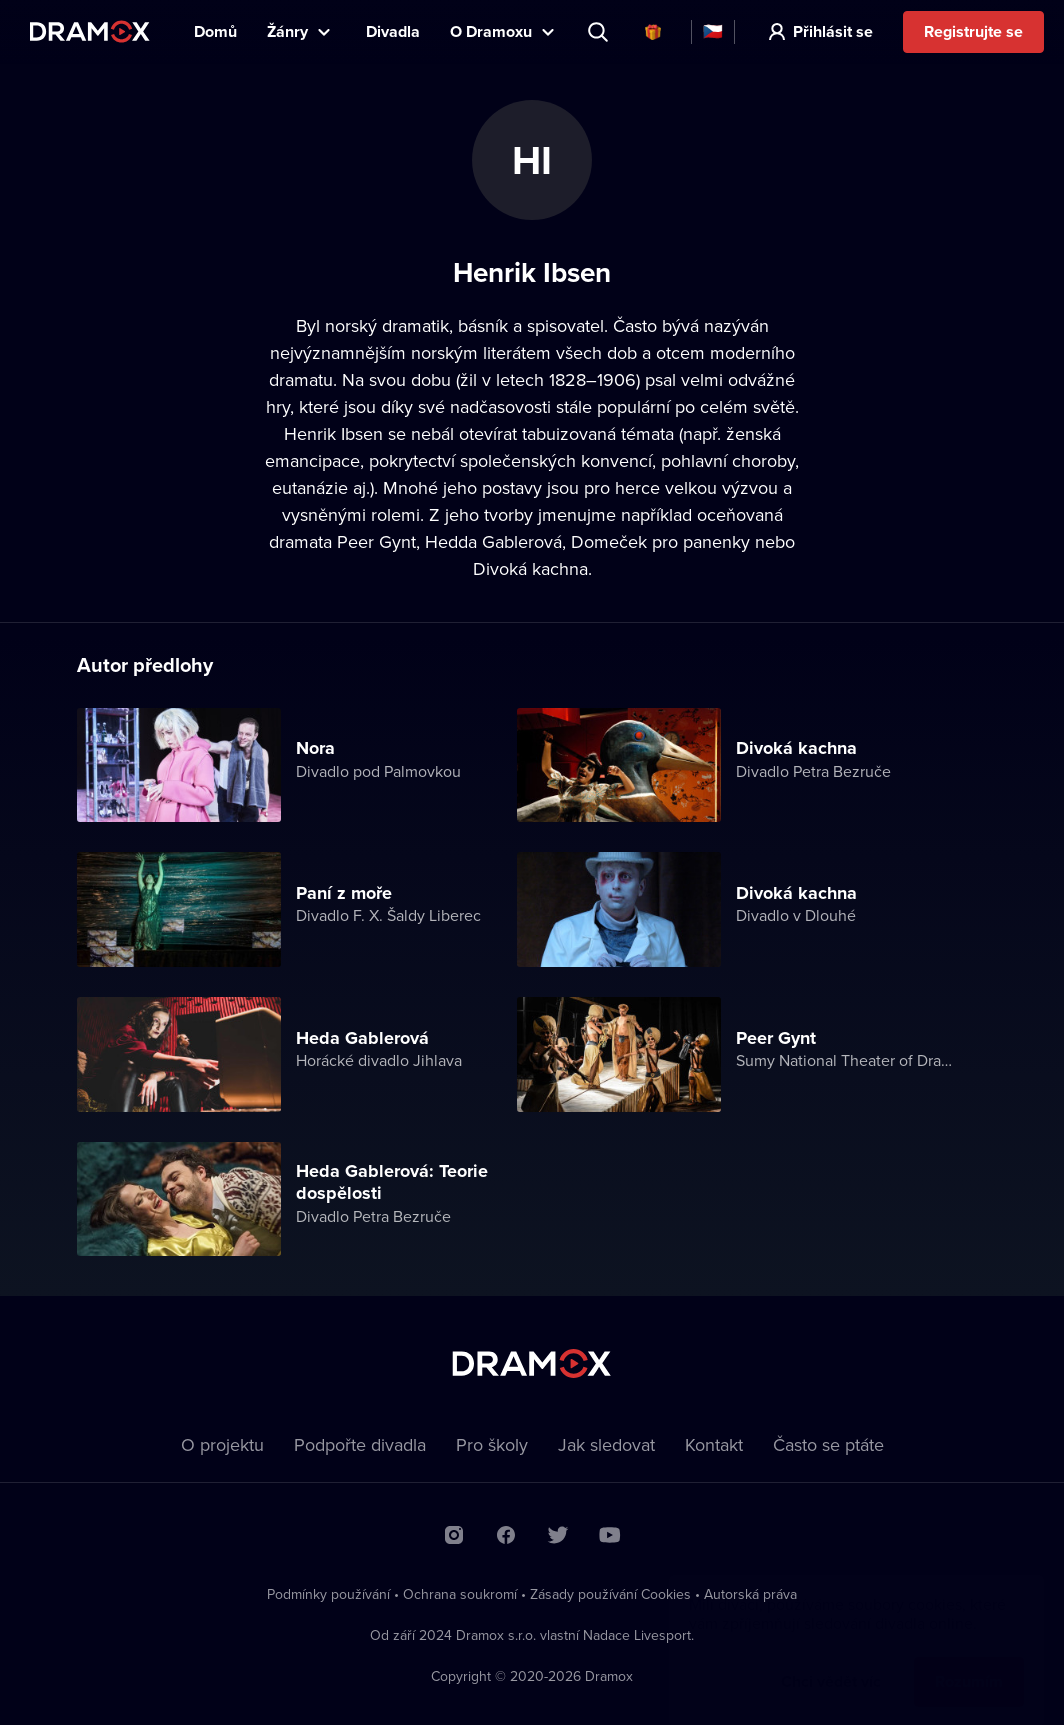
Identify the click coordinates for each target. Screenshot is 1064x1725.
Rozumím (969, 1661)
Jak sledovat (606, 1444)
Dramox (90, 31)
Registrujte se (973, 31)
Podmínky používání (328, 1594)
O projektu (222, 1444)
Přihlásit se (833, 31)
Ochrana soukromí (460, 1594)
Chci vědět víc (831, 1661)
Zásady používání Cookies (610, 1594)
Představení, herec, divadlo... (600, 32)
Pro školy (492, 1444)
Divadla (393, 31)
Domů (215, 31)
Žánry (287, 31)
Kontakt (714, 1444)
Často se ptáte (828, 1444)
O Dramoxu (491, 31)
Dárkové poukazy (653, 32)
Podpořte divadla (360, 1444)
